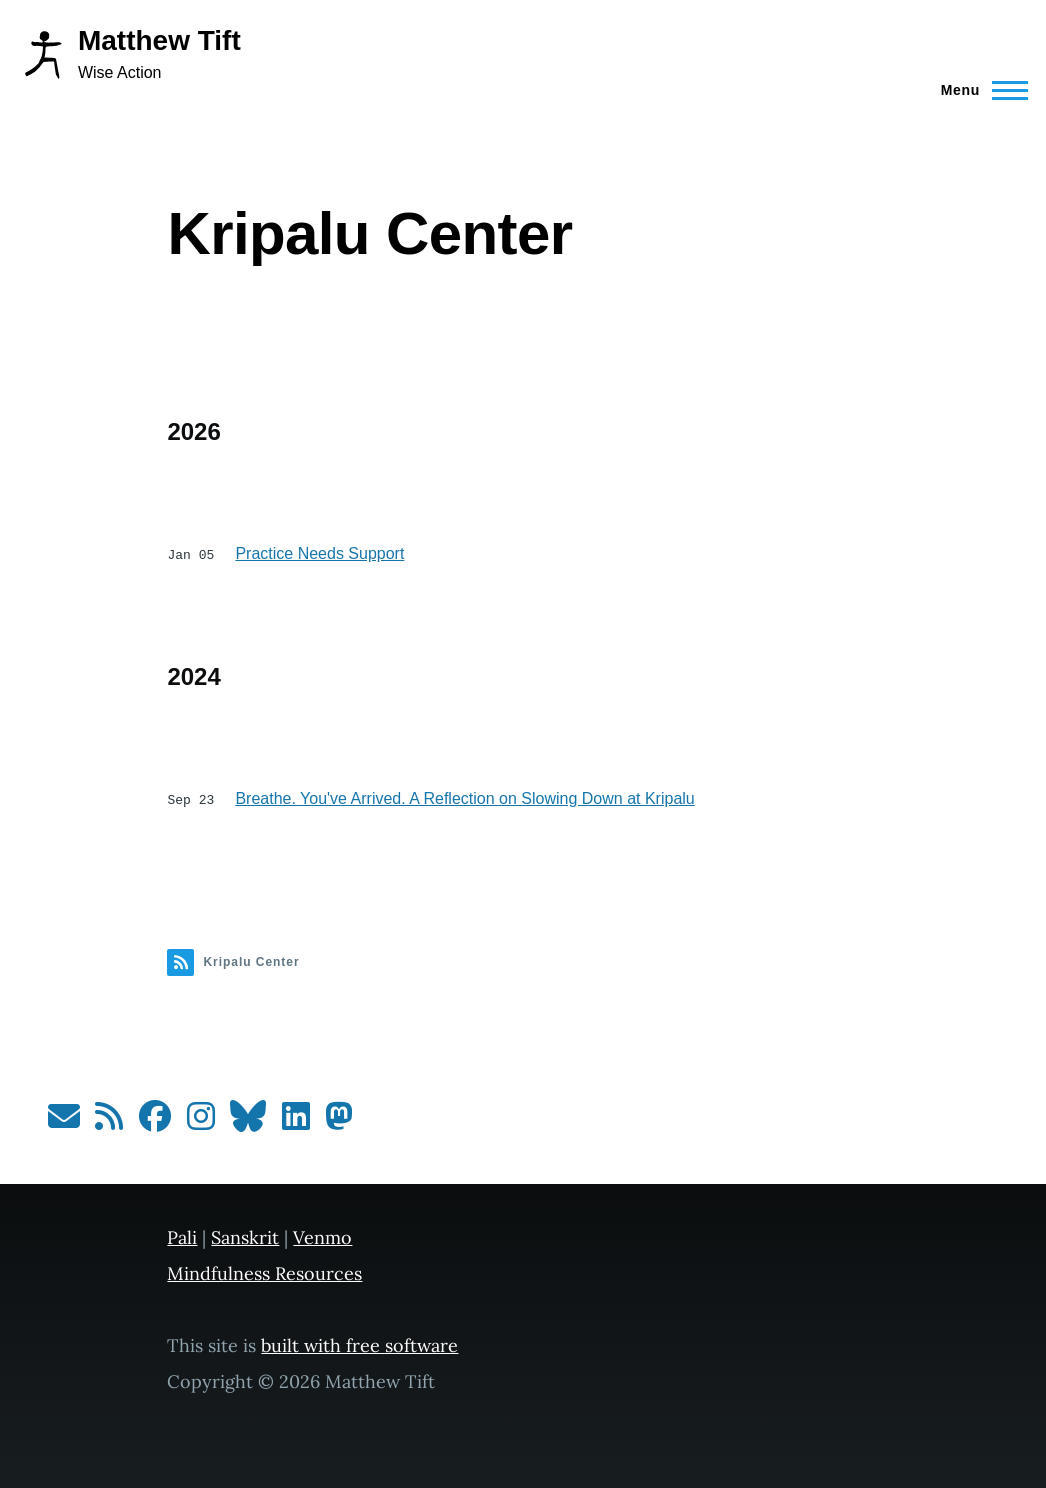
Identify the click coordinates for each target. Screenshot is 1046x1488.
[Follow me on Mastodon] (339, 1120)
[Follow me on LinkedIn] (296, 1120)
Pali (182, 1235)
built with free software (359, 1343)
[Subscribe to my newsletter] (64, 1120)
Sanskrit (245, 1235)
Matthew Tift (159, 40)
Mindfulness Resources (264, 1271)
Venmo (322, 1235)
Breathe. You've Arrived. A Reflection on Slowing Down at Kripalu (464, 797)
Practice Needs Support (319, 553)
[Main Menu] (978, 90)
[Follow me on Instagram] (201, 1120)
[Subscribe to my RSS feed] (109, 1120)
